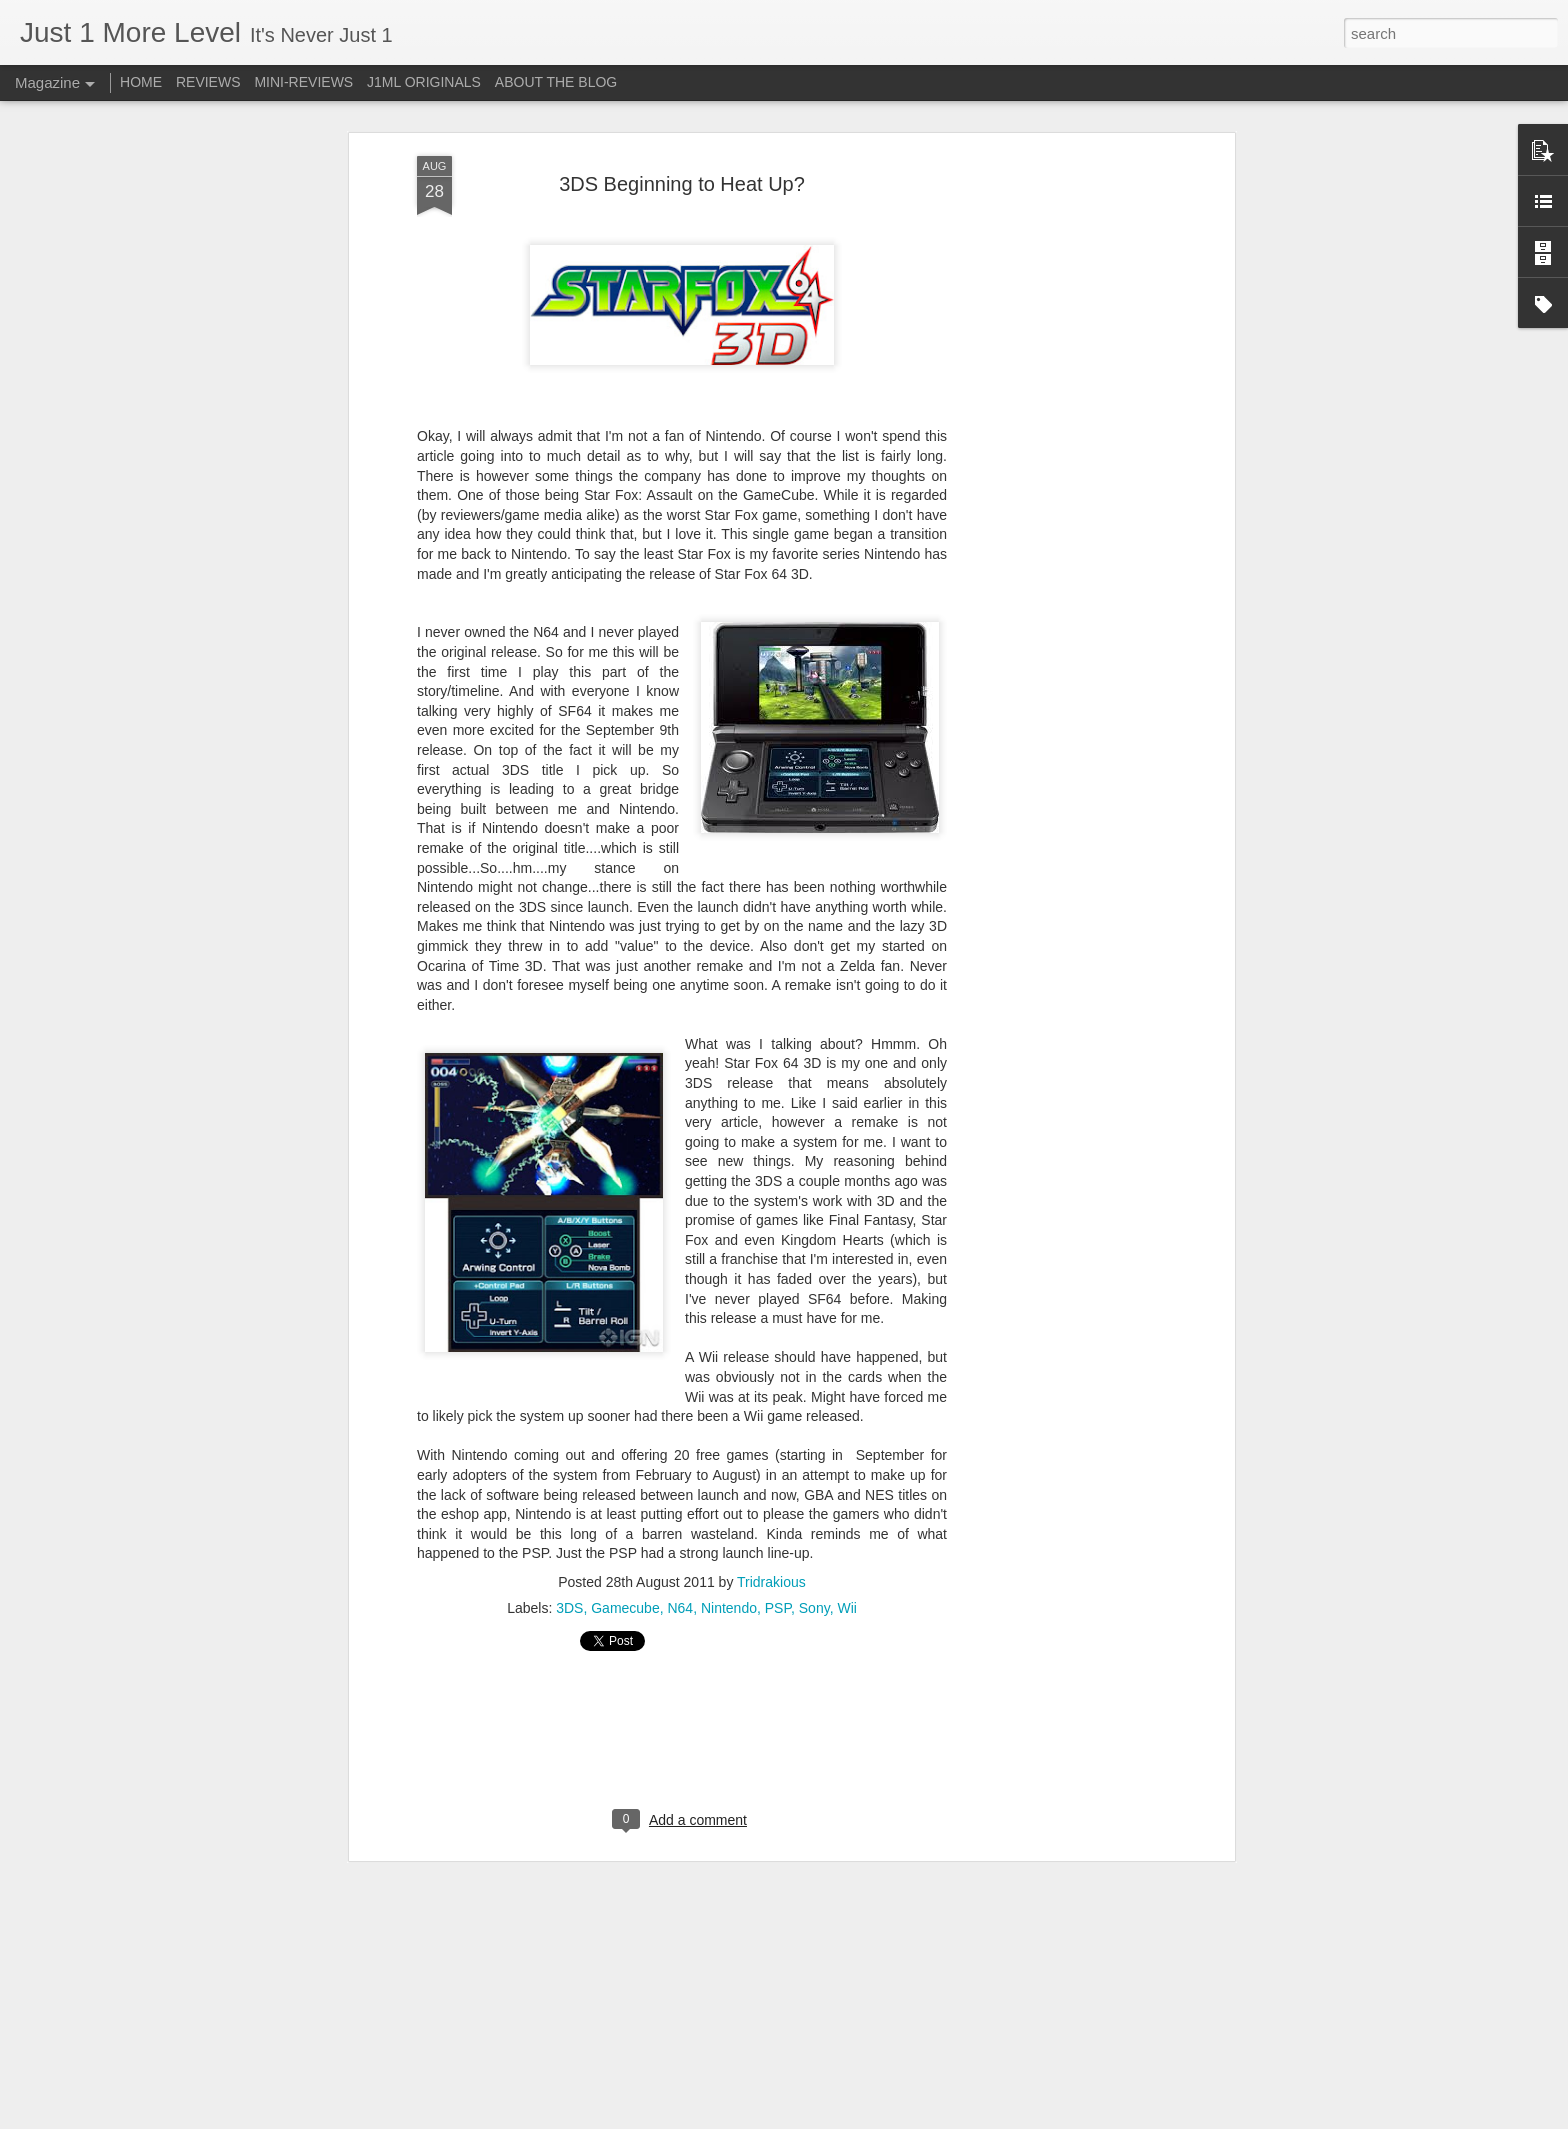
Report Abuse (905, 2118)
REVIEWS (208, 82)
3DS (569, 1594)
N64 (680, 1594)
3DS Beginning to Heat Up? (682, 170)
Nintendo (729, 1594)
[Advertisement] (1057, 457)
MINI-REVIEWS (303, 82)
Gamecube (625, 1594)
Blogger (846, 2118)
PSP (778, 1594)
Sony (814, 1594)
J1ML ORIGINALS (424, 82)
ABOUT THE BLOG (556, 82)
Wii (846, 1594)
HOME (141, 82)
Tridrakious (771, 1568)
